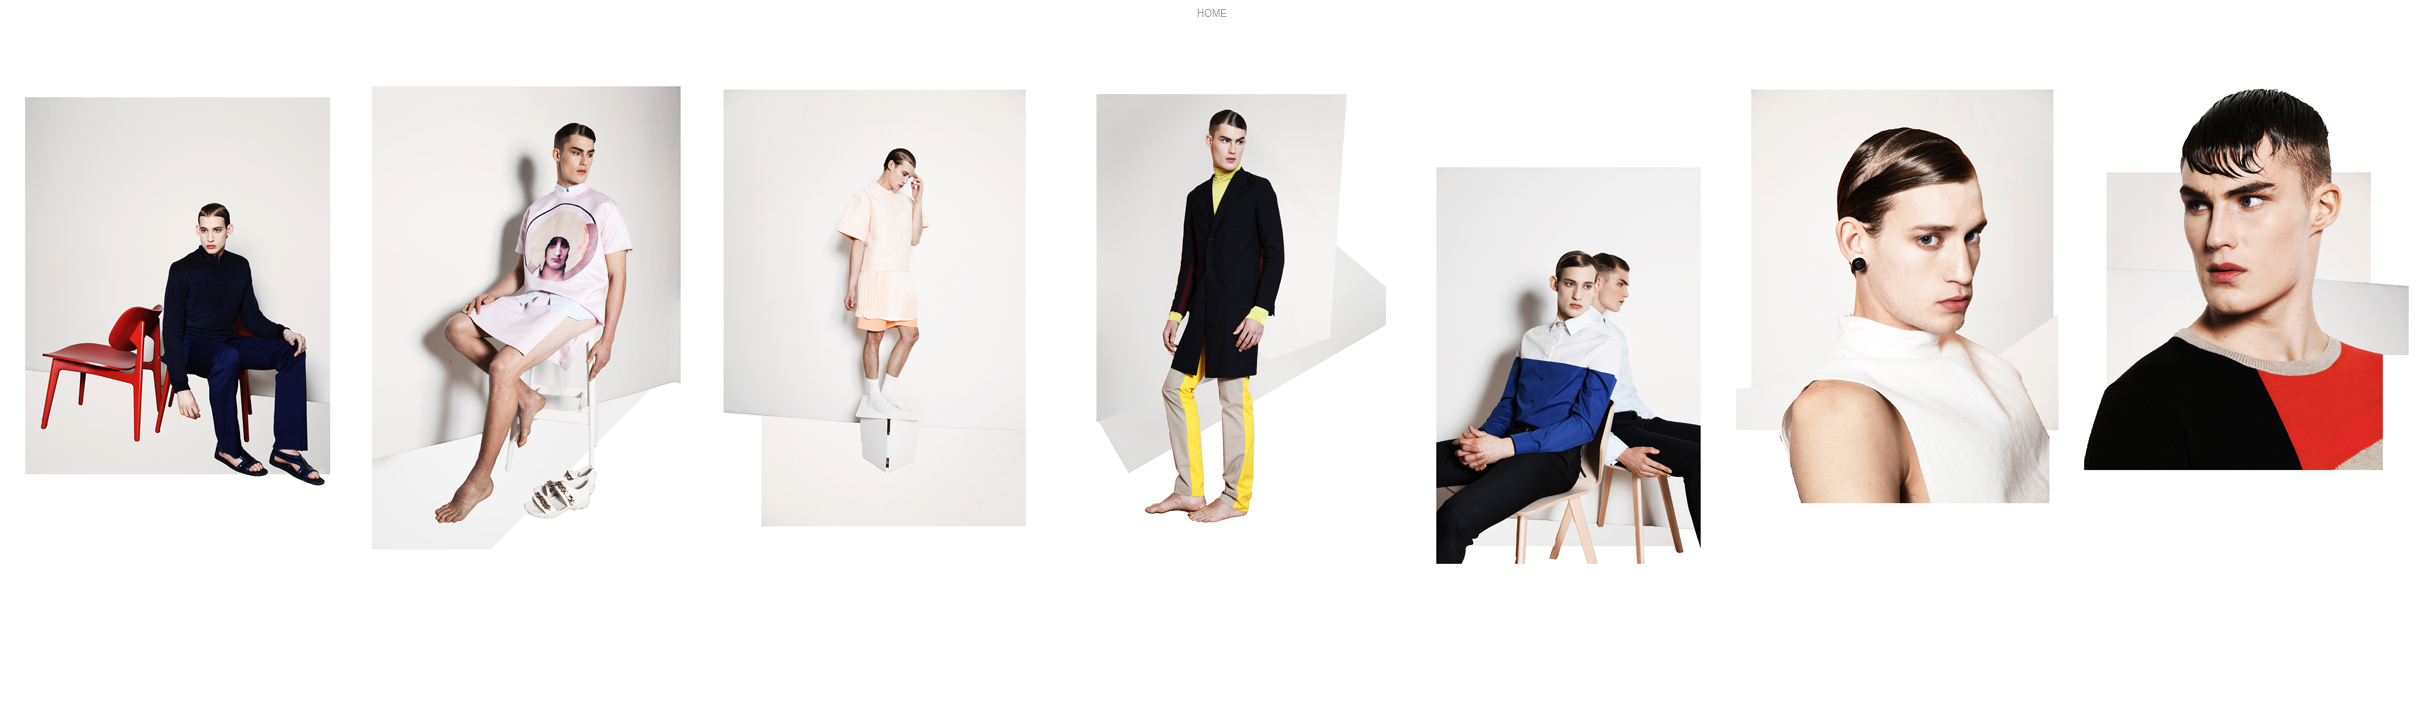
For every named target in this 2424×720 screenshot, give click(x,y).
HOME (1212, 13)
